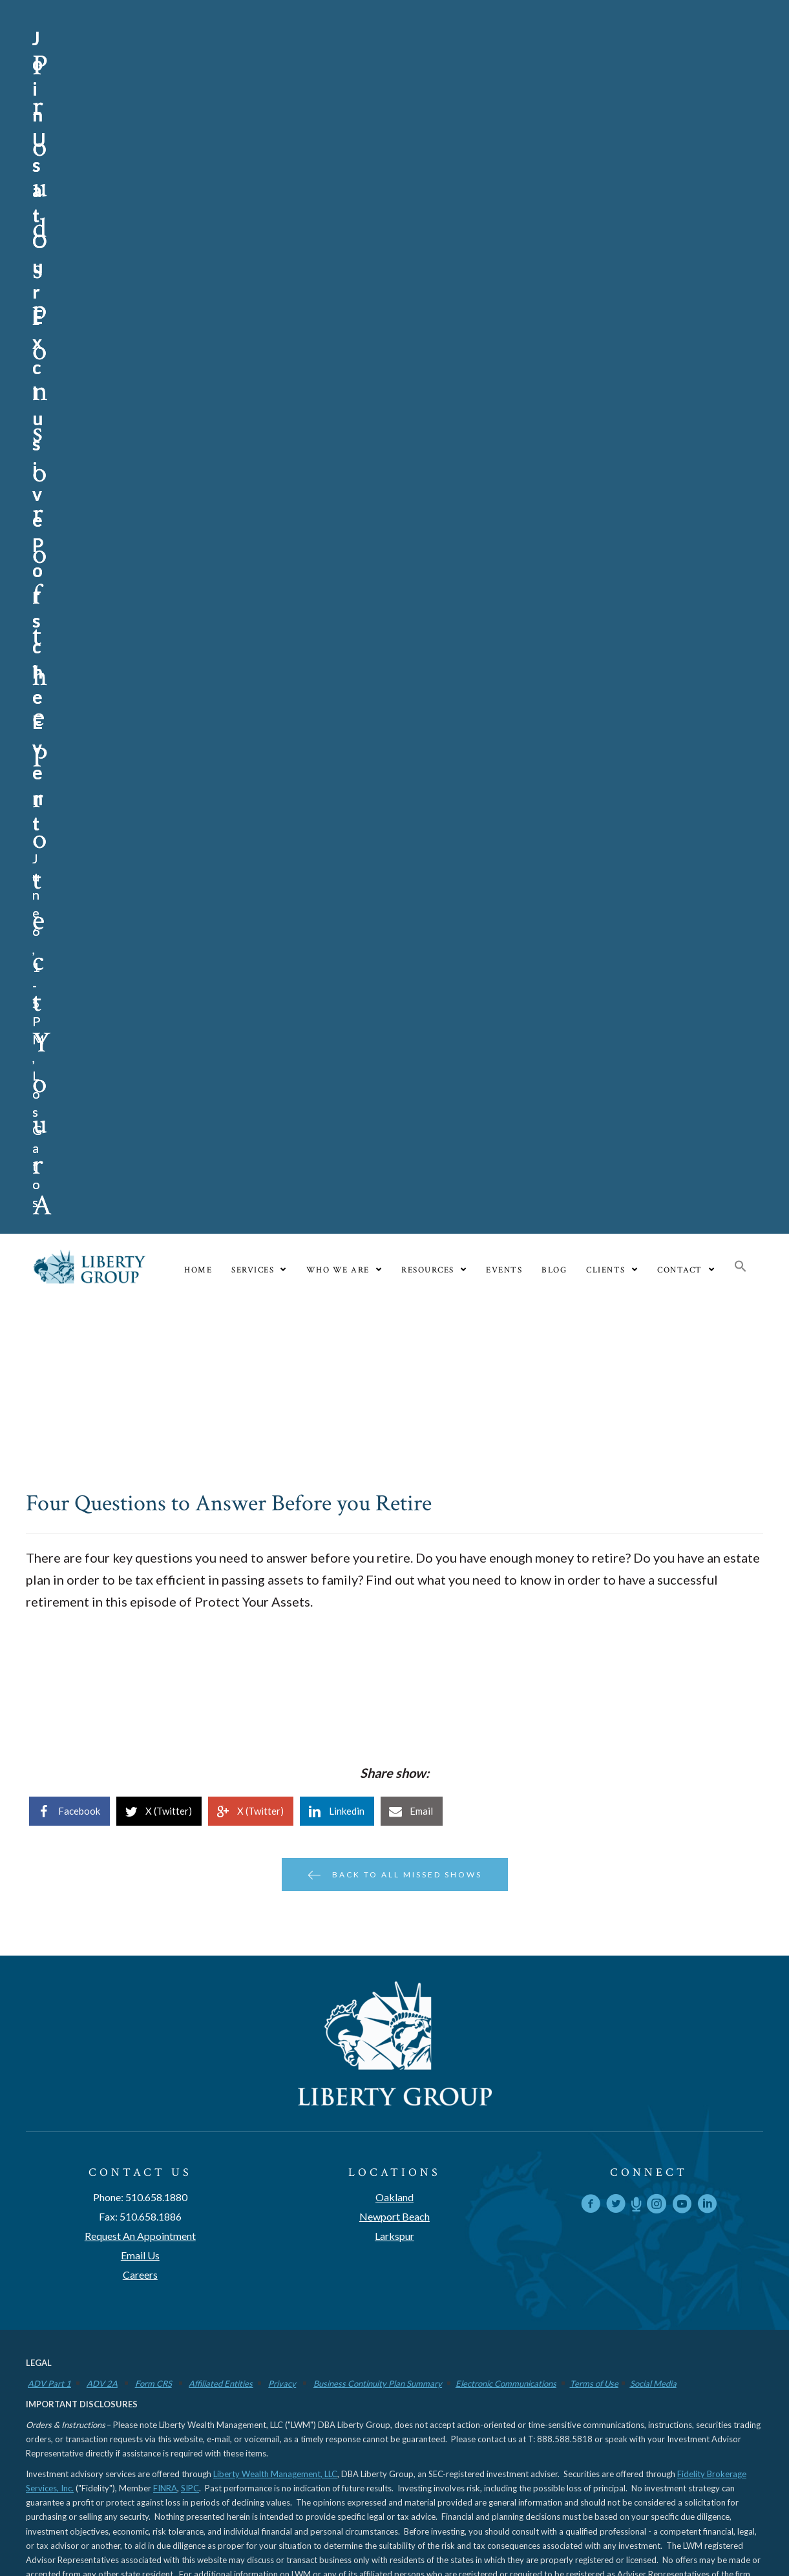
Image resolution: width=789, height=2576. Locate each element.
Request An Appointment (140, 1151)
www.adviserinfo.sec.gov (116, 1504)
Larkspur (394, 1151)
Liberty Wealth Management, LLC (275, 1390)
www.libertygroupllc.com (289, 1504)
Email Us (140, 1171)
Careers (140, 1190)
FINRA (165, 1404)
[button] (740, 182)
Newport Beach (394, 1132)
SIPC (190, 1404)
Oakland (394, 1112)
